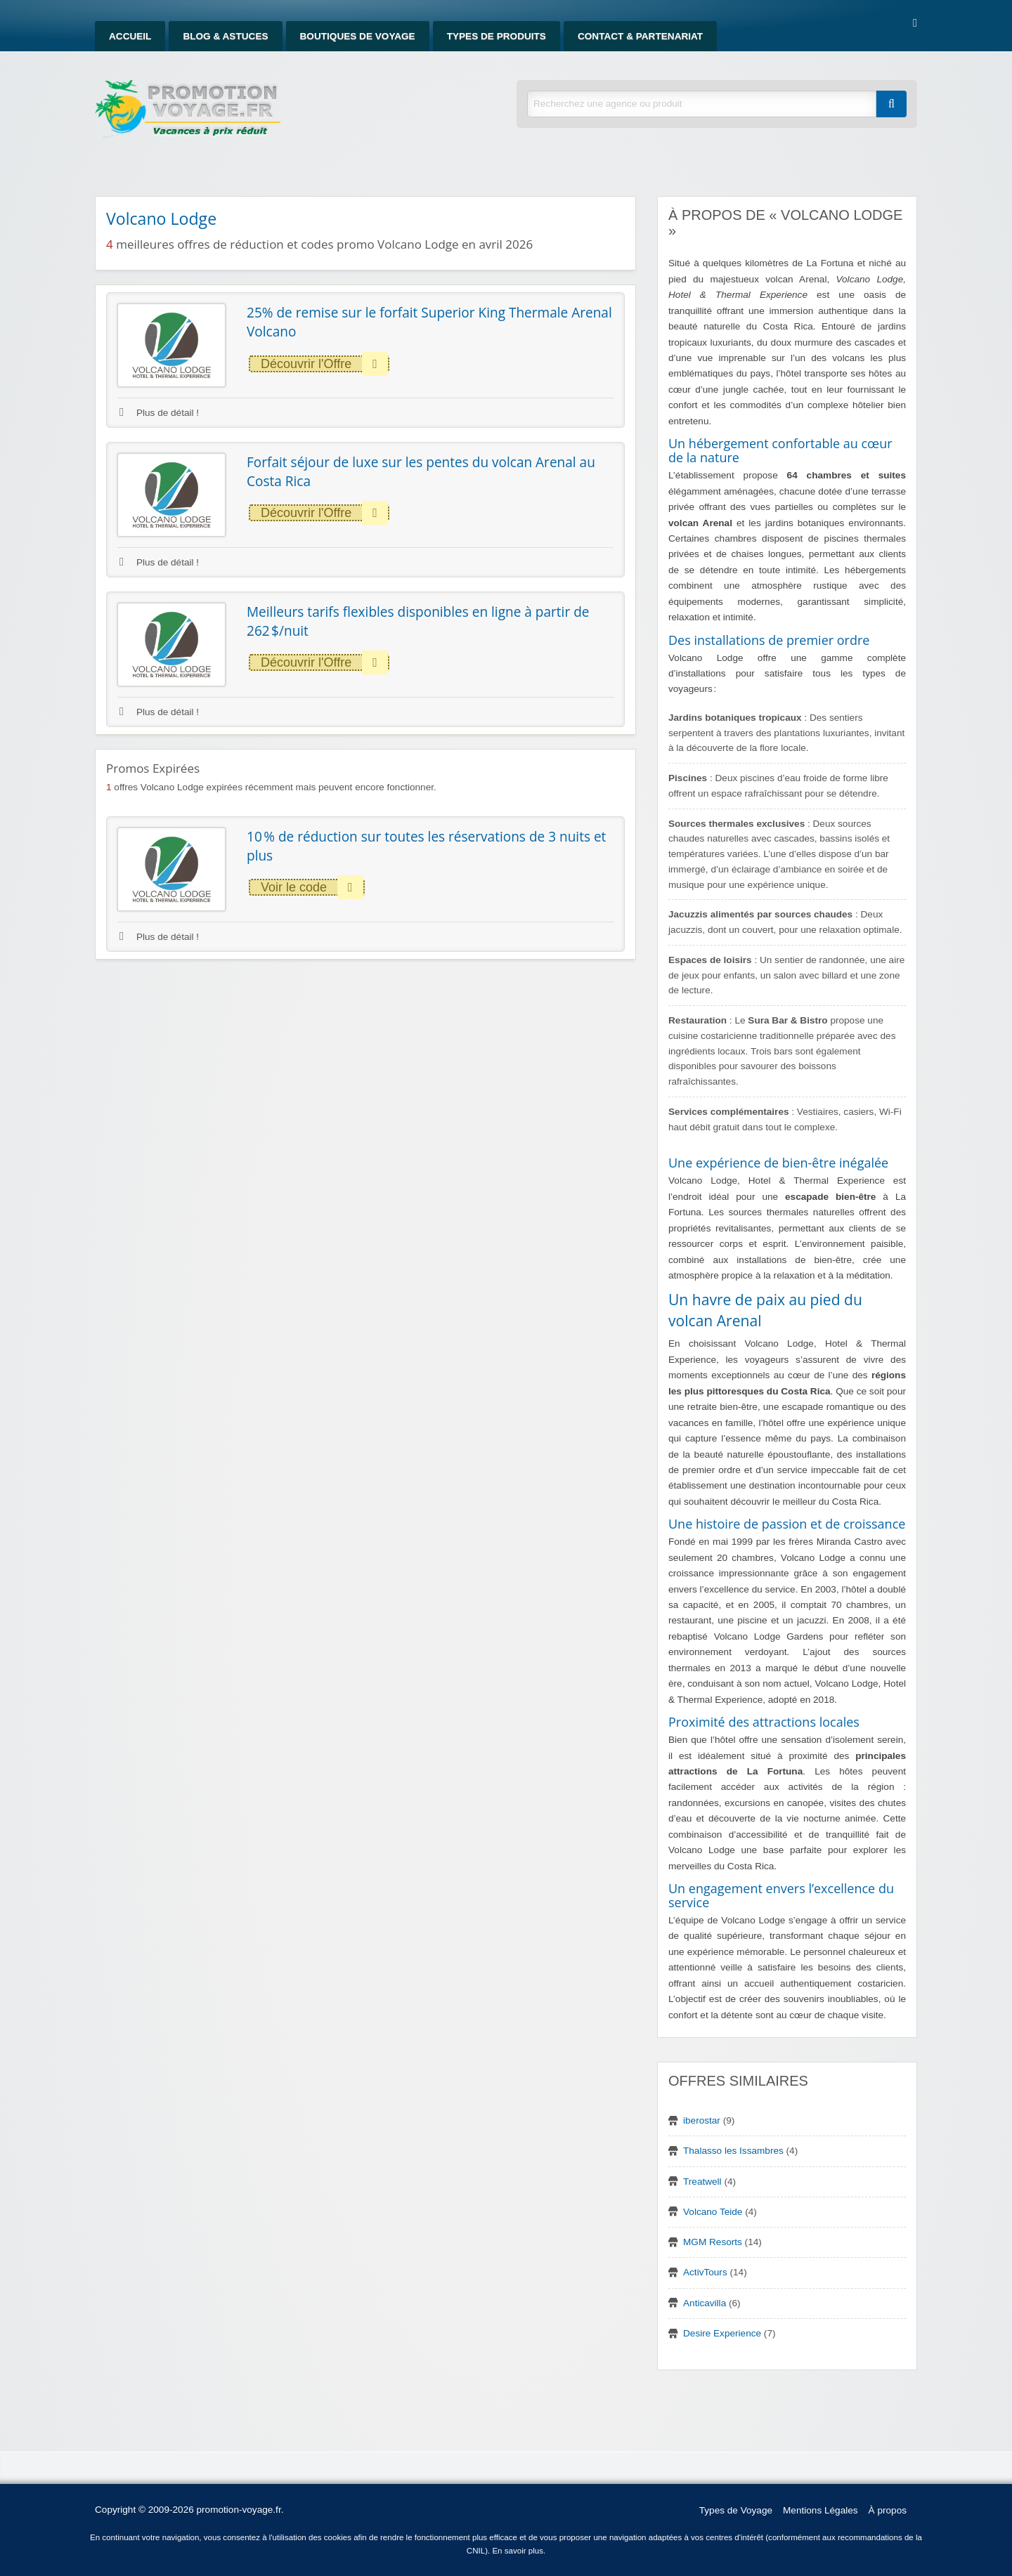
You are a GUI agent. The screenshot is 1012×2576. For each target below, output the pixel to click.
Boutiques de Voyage (357, 36)
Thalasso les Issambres (733, 2150)
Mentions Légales (820, 2510)
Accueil (130, 36)
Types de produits (496, 36)
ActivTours (705, 2272)
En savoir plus (517, 2550)
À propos (888, 2510)
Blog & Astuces (225, 36)
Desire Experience (722, 2333)
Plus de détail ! (159, 412)
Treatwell (702, 2181)
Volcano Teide (712, 2211)
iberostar (701, 2120)
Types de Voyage (735, 2510)
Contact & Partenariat (640, 36)
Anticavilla (704, 2303)
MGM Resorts (712, 2242)
